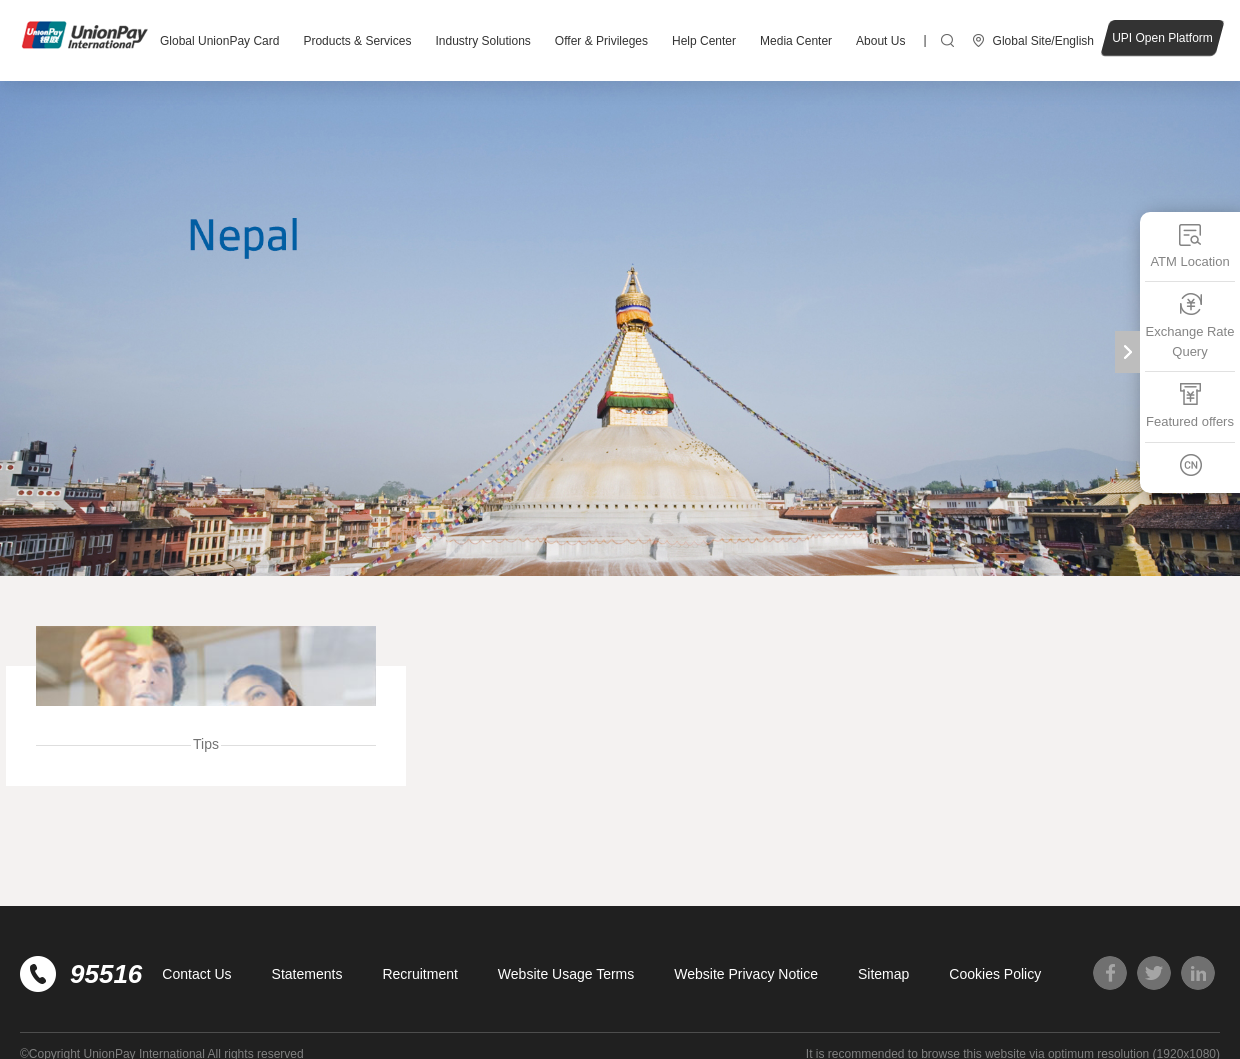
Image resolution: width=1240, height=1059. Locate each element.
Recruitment (419, 974)
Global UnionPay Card (219, 41)
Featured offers (1190, 405)
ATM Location (1189, 245)
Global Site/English (1043, 41)
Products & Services (357, 41)
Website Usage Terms (566, 974)
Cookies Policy (995, 974)
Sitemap (883, 974)
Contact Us (196, 974)
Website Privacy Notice (746, 974)
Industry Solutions (482, 41)
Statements (307, 974)
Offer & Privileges (601, 41)
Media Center (796, 41)
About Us (880, 41)
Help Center (704, 41)
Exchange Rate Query (1190, 325)
